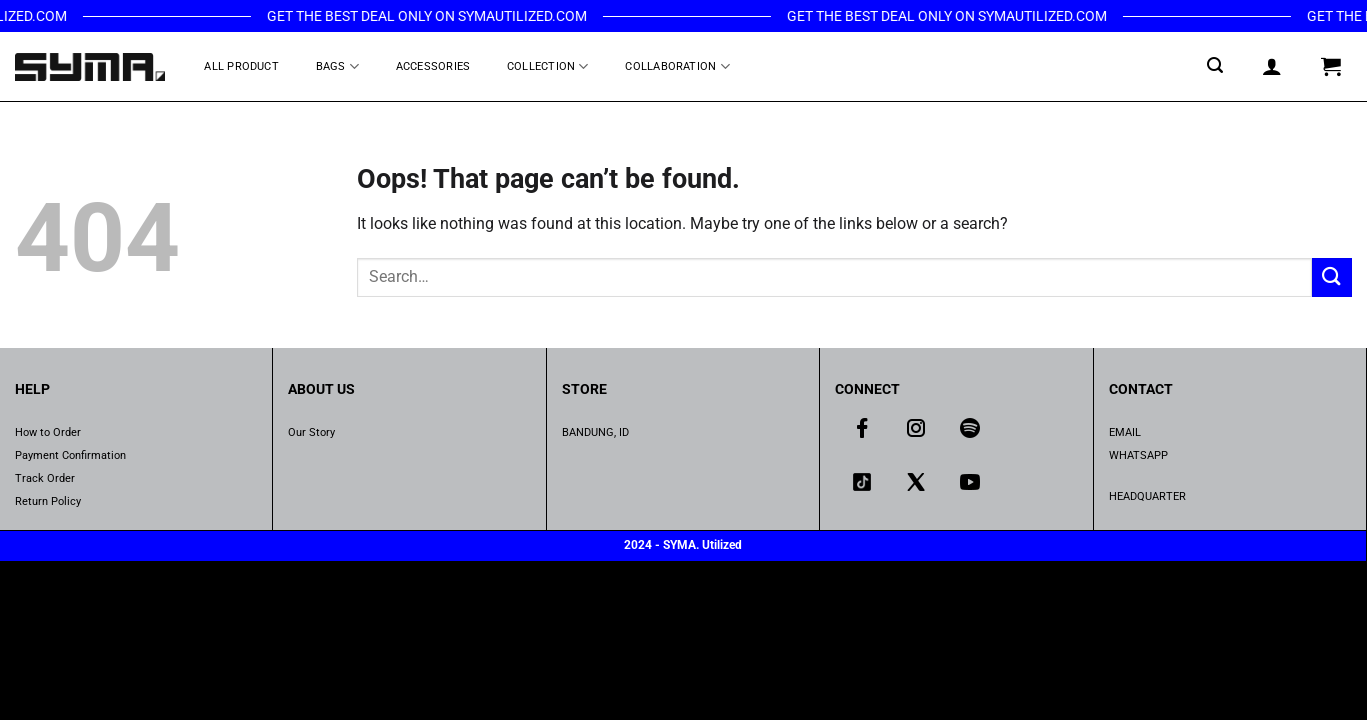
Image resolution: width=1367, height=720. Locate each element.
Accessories (433, 66)
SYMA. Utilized (702, 545)
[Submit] (1332, 277)
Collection (548, 66)
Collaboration (677, 66)
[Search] (1215, 65)
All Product (241, 66)
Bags (337, 66)
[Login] (1272, 66)
